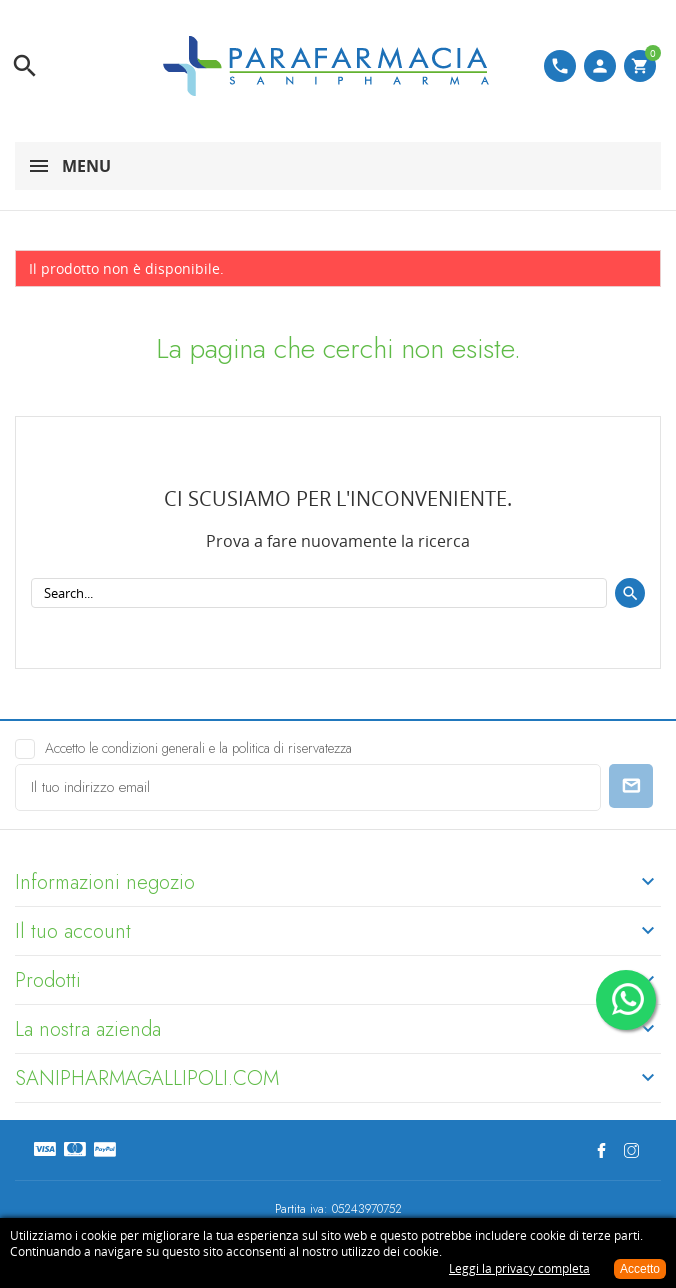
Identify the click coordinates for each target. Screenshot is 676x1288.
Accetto (640, 1269)
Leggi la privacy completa (519, 1268)
